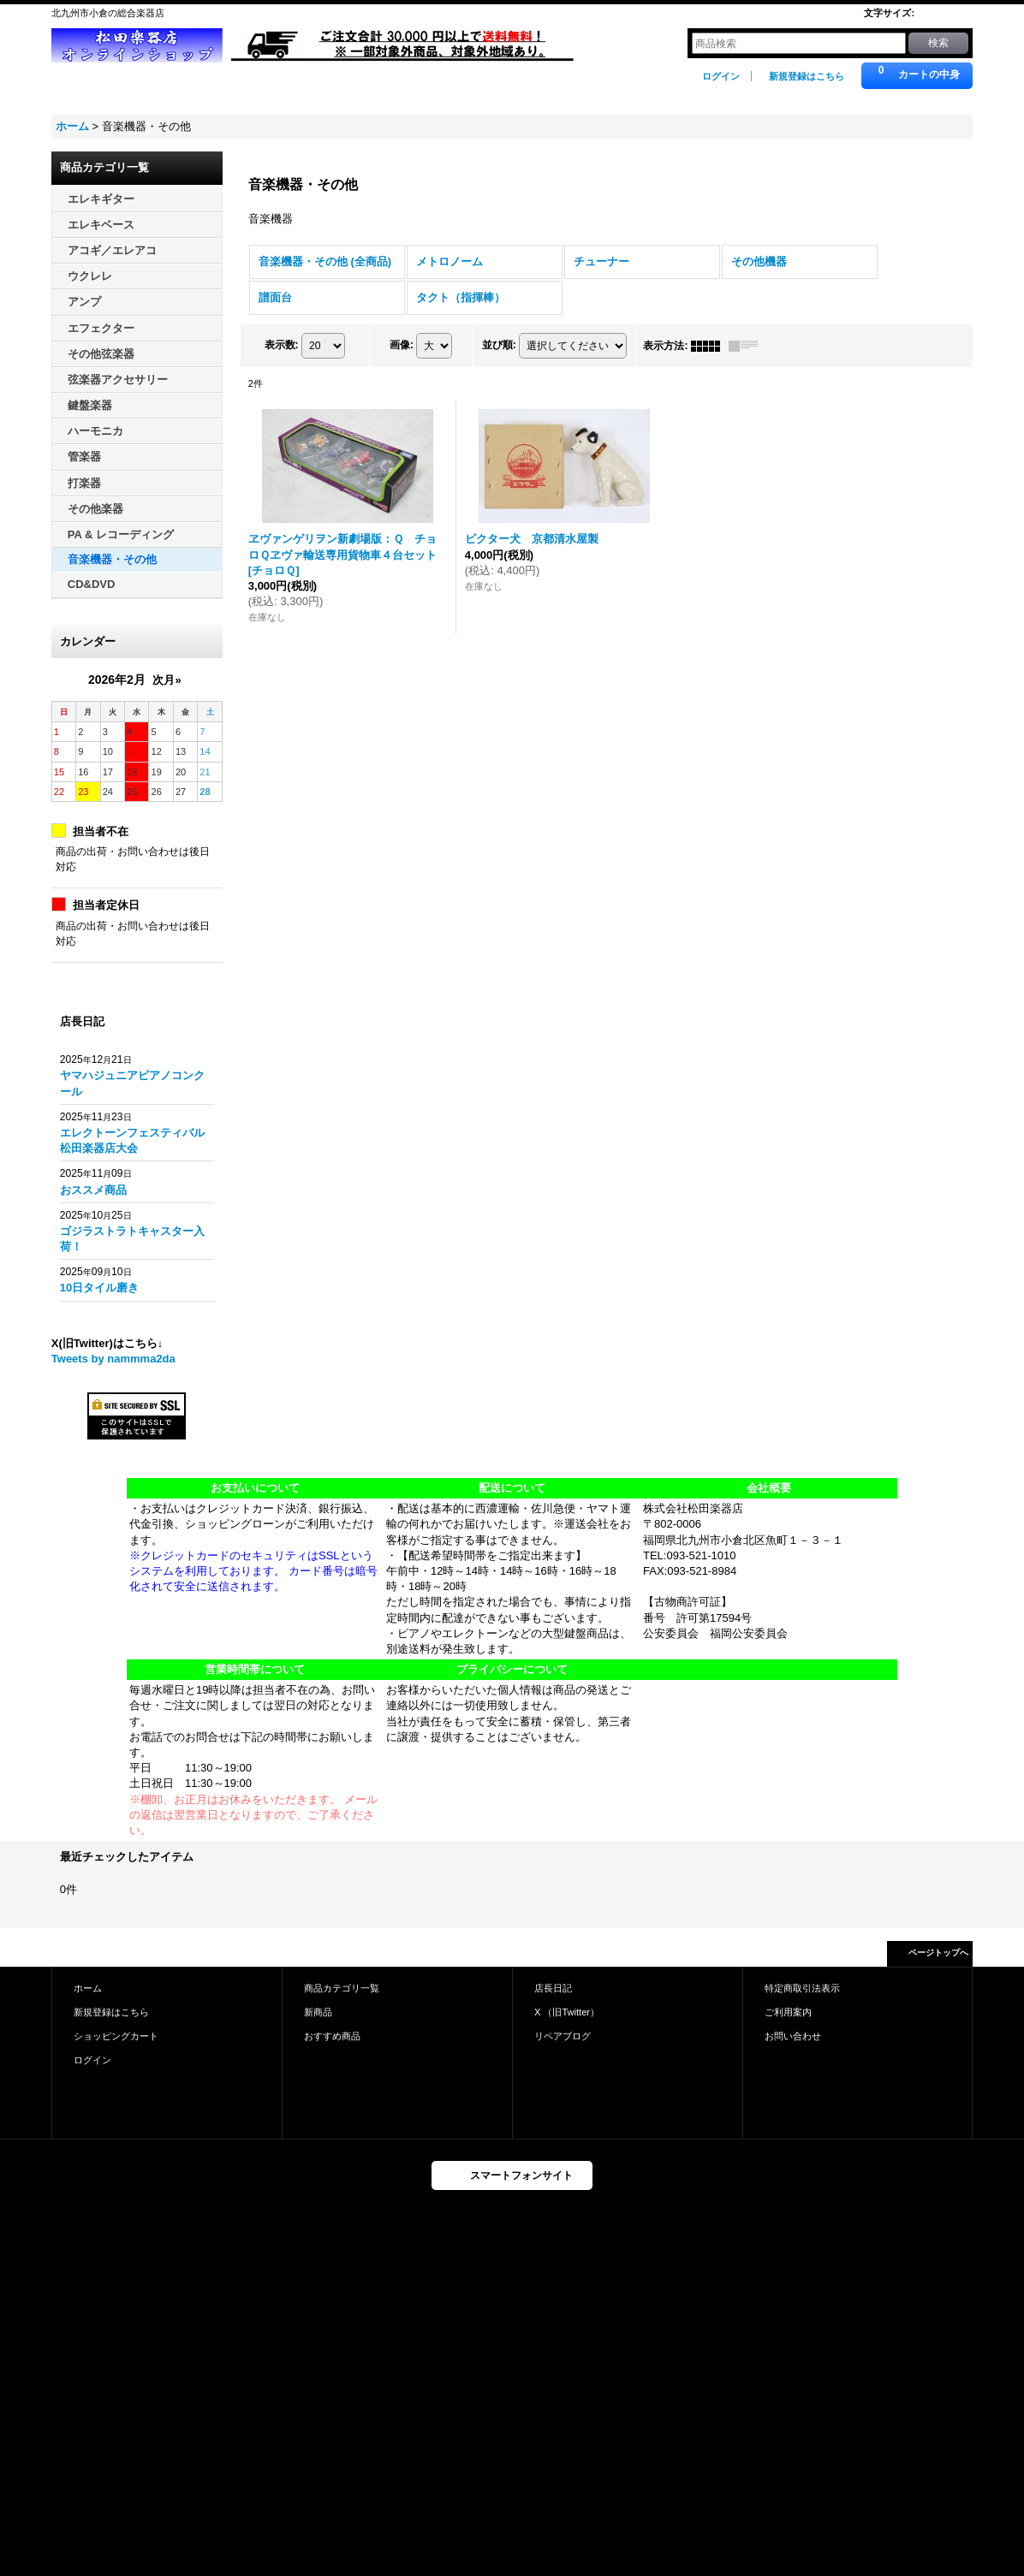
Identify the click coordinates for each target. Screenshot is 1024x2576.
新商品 (318, 2012)
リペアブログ (562, 2036)
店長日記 (553, 1988)
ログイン (721, 76)
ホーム (88, 1988)
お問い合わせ (793, 2036)
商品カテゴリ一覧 (341, 1988)
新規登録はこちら (806, 76)
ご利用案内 (788, 2012)
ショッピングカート (116, 2036)
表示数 (282, 345)
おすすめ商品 (332, 2036)
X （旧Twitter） (566, 2012)
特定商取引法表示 (802, 1988)
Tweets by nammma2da (113, 1358)
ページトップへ (938, 1952)
